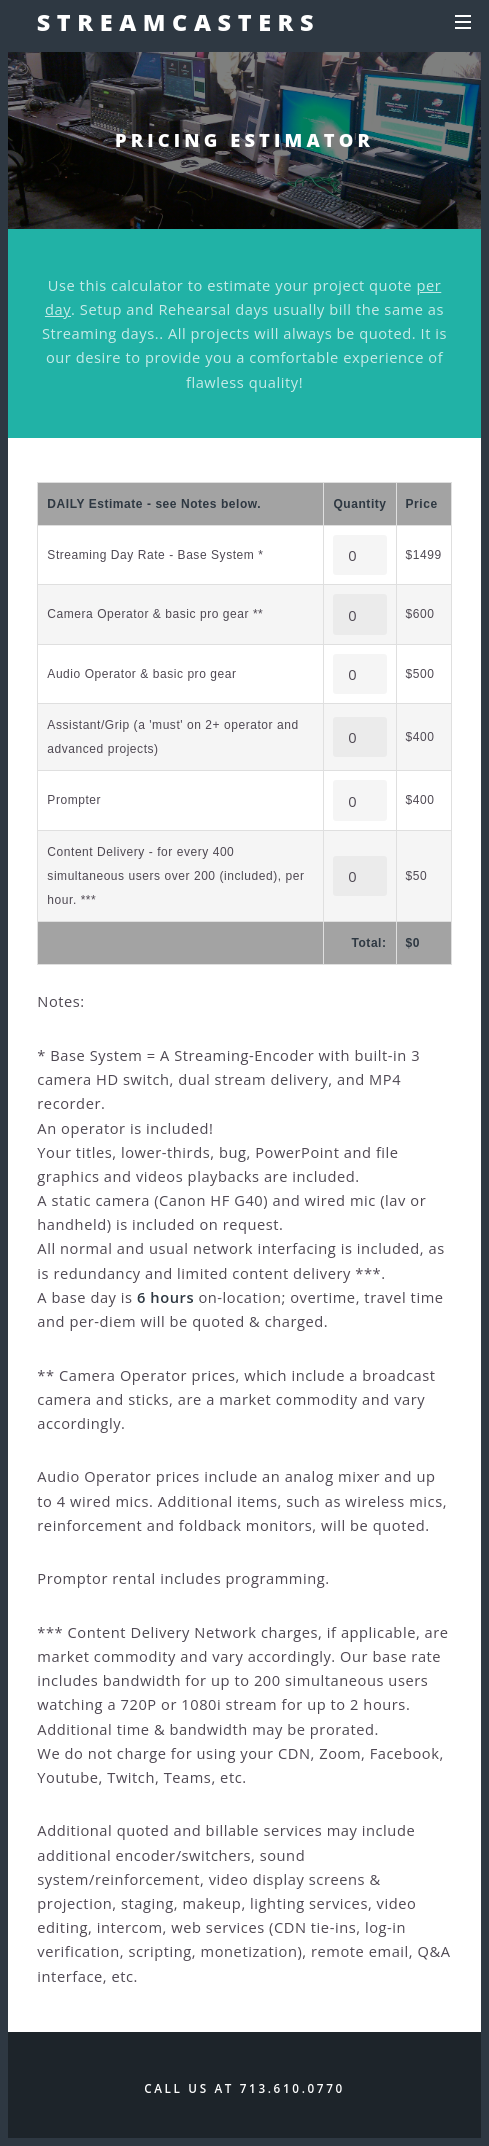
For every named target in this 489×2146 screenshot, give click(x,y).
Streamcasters (179, 22)
